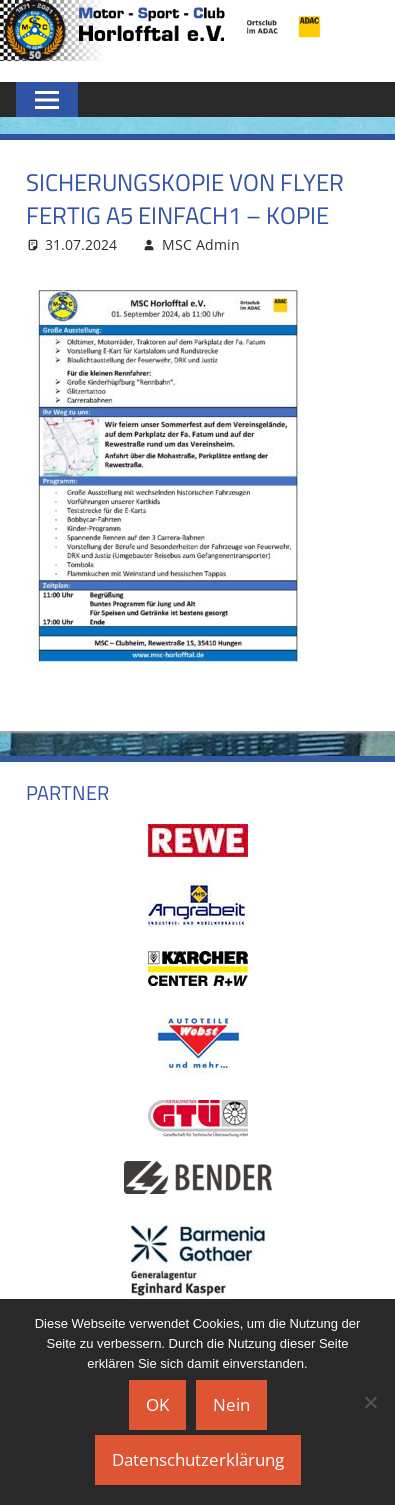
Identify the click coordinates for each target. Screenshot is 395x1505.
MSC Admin (201, 244)
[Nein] (370, 1402)
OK (157, 1404)
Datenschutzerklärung (198, 1459)
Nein (231, 1404)
